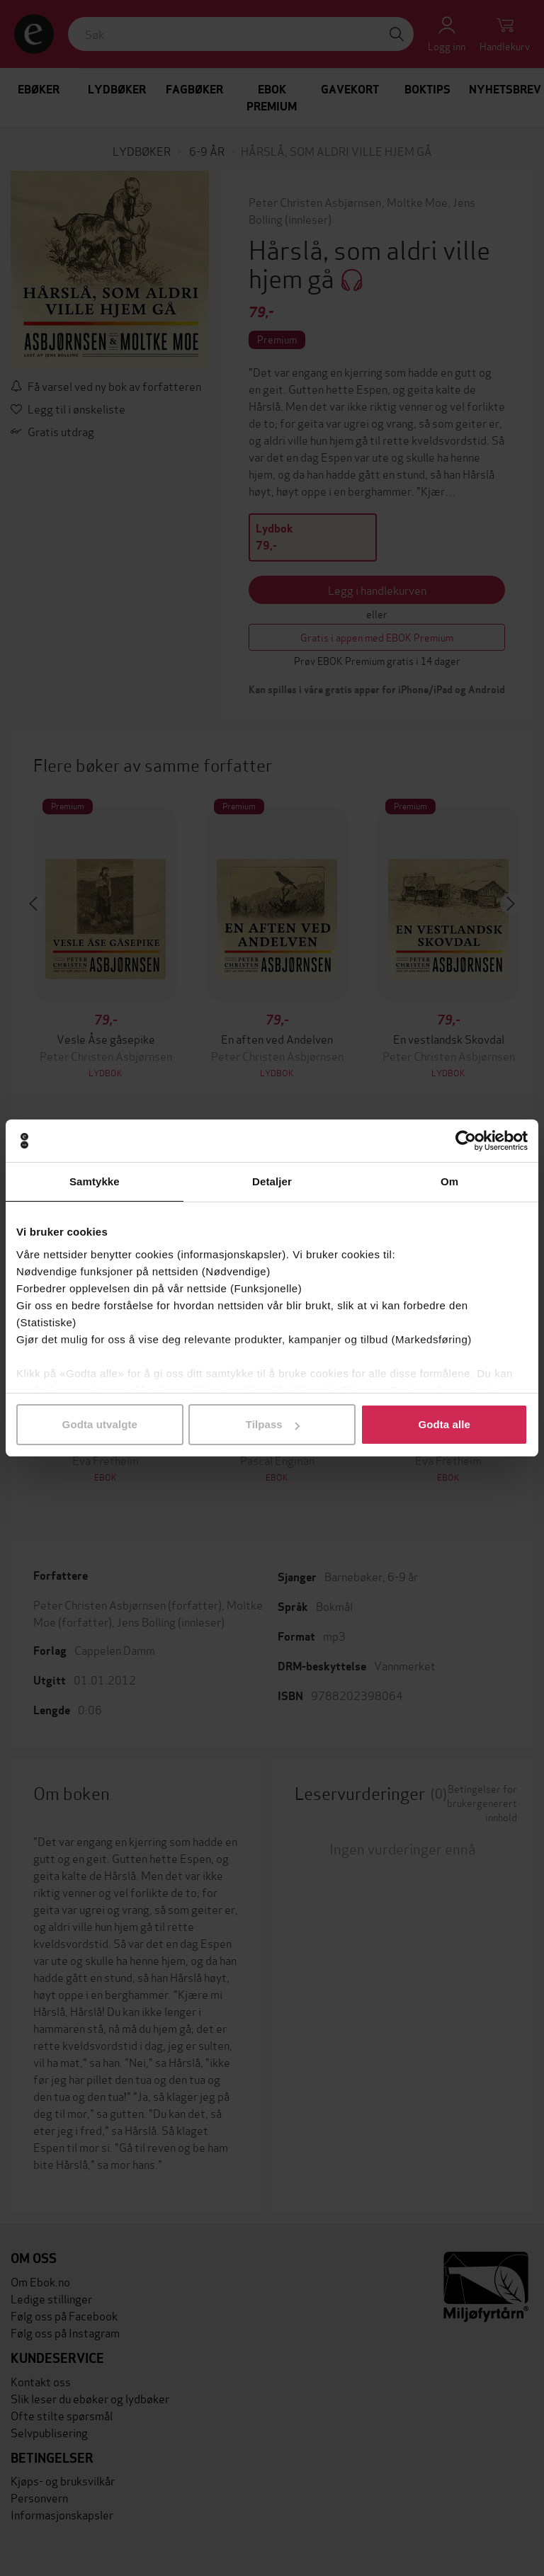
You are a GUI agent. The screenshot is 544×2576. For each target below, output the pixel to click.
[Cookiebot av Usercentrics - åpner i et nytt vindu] (466, 1140)
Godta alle (444, 1424)
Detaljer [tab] (272, 1181)
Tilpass (273, 1424)
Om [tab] (449, 1181)
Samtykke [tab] (94, 1181)
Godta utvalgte (99, 1424)
